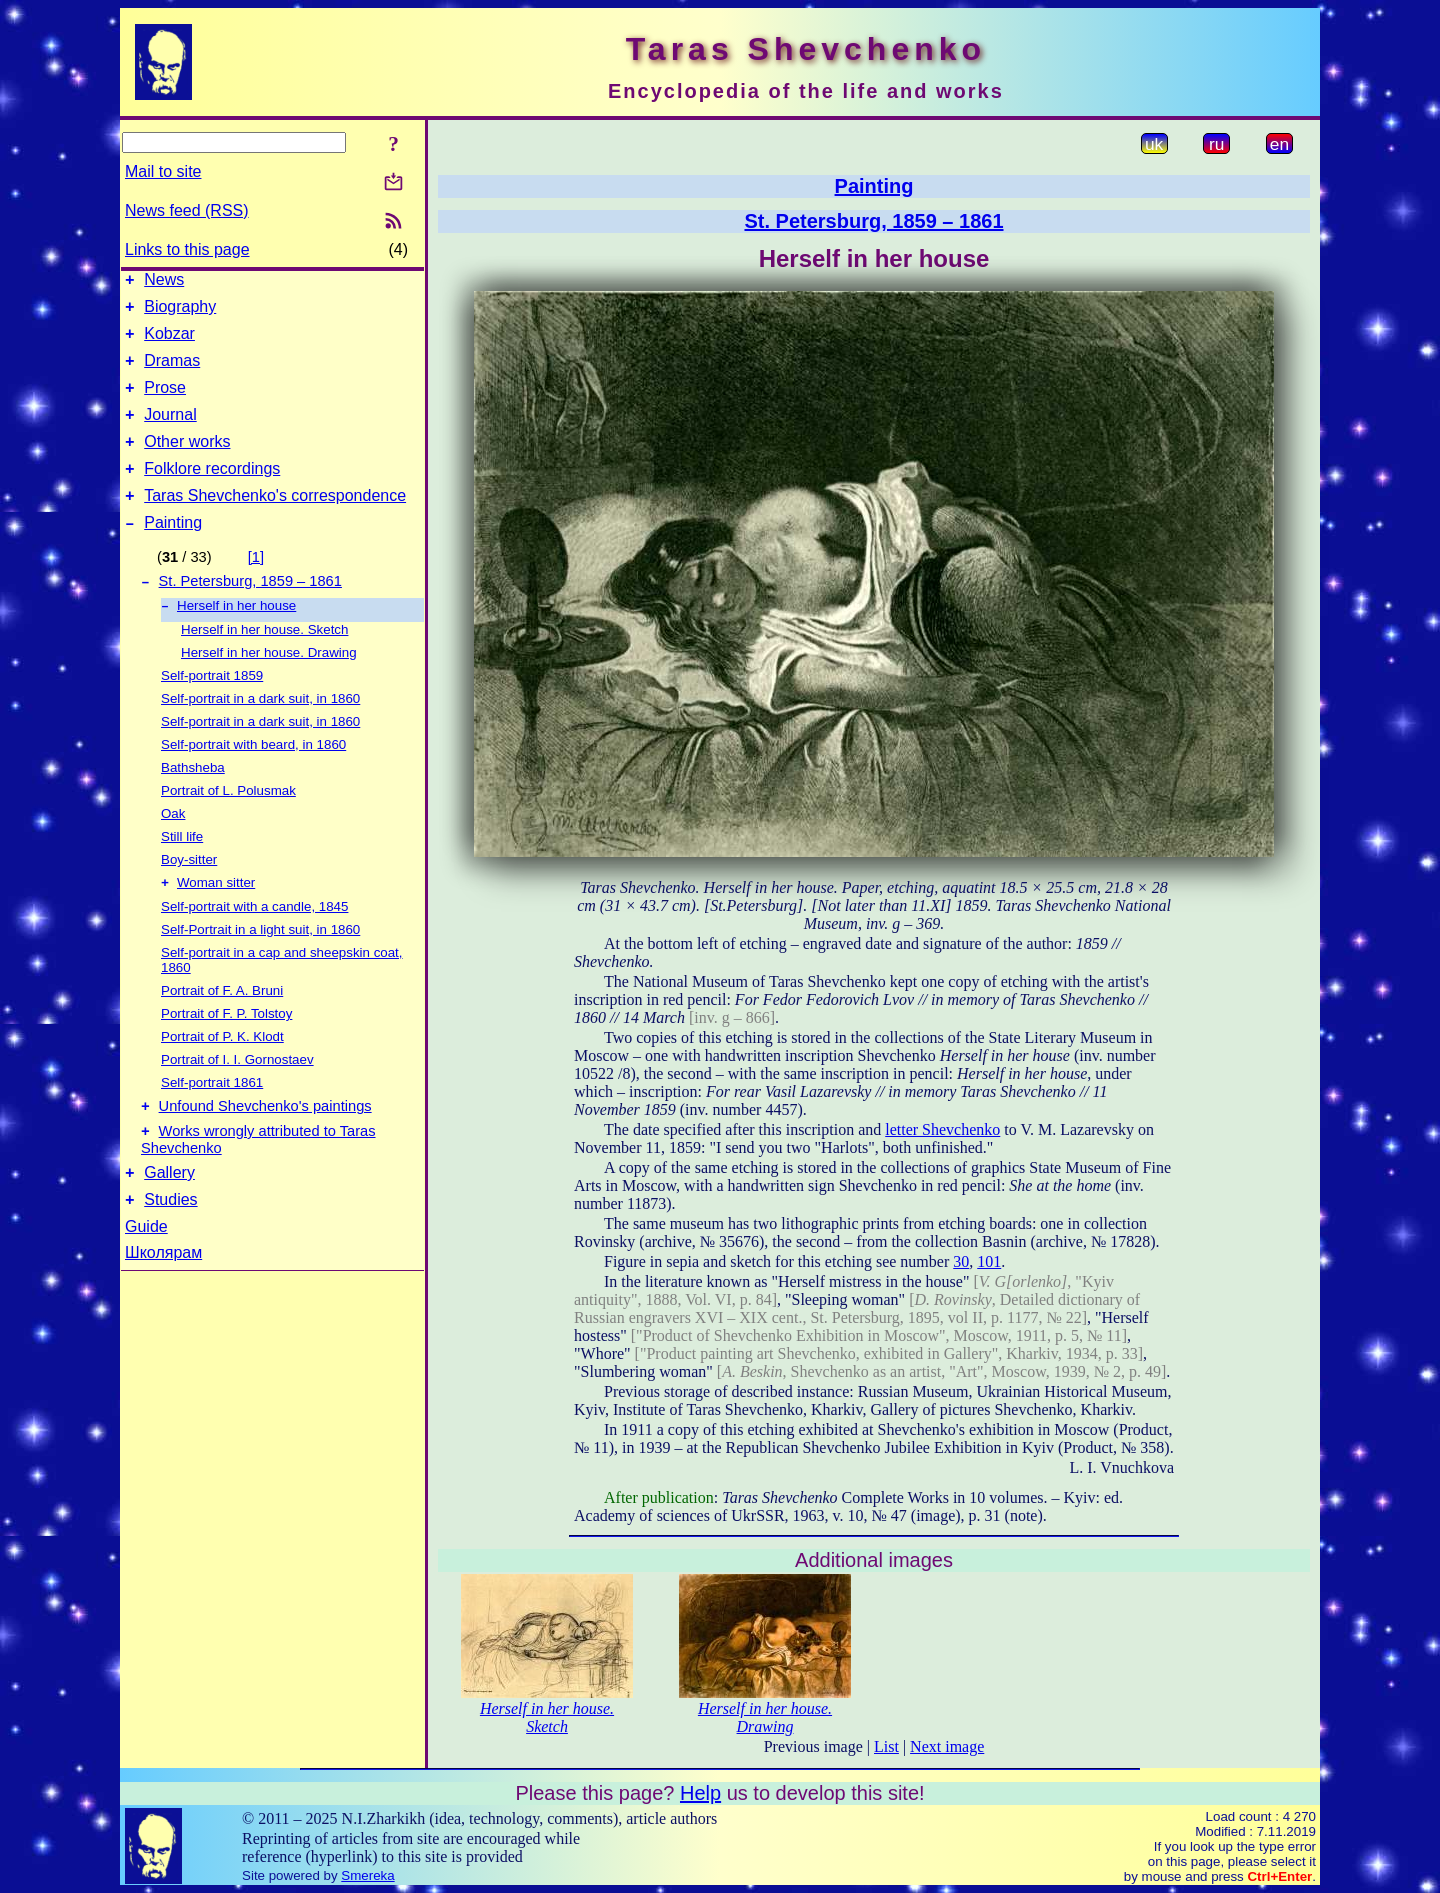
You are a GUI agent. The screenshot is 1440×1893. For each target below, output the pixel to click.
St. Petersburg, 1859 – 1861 (250, 614)
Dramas (172, 372)
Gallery (169, 1218)
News (164, 282)
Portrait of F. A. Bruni (222, 1027)
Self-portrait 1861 (212, 1119)
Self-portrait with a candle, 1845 (254, 943)
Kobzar (169, 342)
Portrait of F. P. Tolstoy (226, 1050)
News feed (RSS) (187, 210)
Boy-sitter (189, 894)
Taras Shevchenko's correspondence (275, 522)
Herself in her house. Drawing (269, 687)
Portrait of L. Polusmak (228, 825)
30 (961, 1261)
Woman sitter (216, 919)
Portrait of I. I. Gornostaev (237, 1096)
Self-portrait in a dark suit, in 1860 (260, 733)
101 (989, 1261)
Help (700, 1793)
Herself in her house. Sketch (264, 664)
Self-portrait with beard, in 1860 (253, 779)
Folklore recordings (212, 492)
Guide (146, 1275)
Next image (947, 1746)
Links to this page (187, 249)
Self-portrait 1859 (212, 710)
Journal (170, 432)
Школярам (163, 1301)
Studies (170, 1248)
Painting (173, 552)
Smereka (367, 1875)
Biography (180, 312)
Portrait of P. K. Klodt (222, 1073)
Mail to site (163, 171)
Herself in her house (236, 640)
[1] (256, 587)
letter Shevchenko (942, 1129)
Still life (182, 871)
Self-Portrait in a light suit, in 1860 (260, 966)
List (886, 1746)
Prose (165, 402)
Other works (187, 462)
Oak (173, 848)
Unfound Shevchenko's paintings (265, 1146)
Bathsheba (193, 802)
